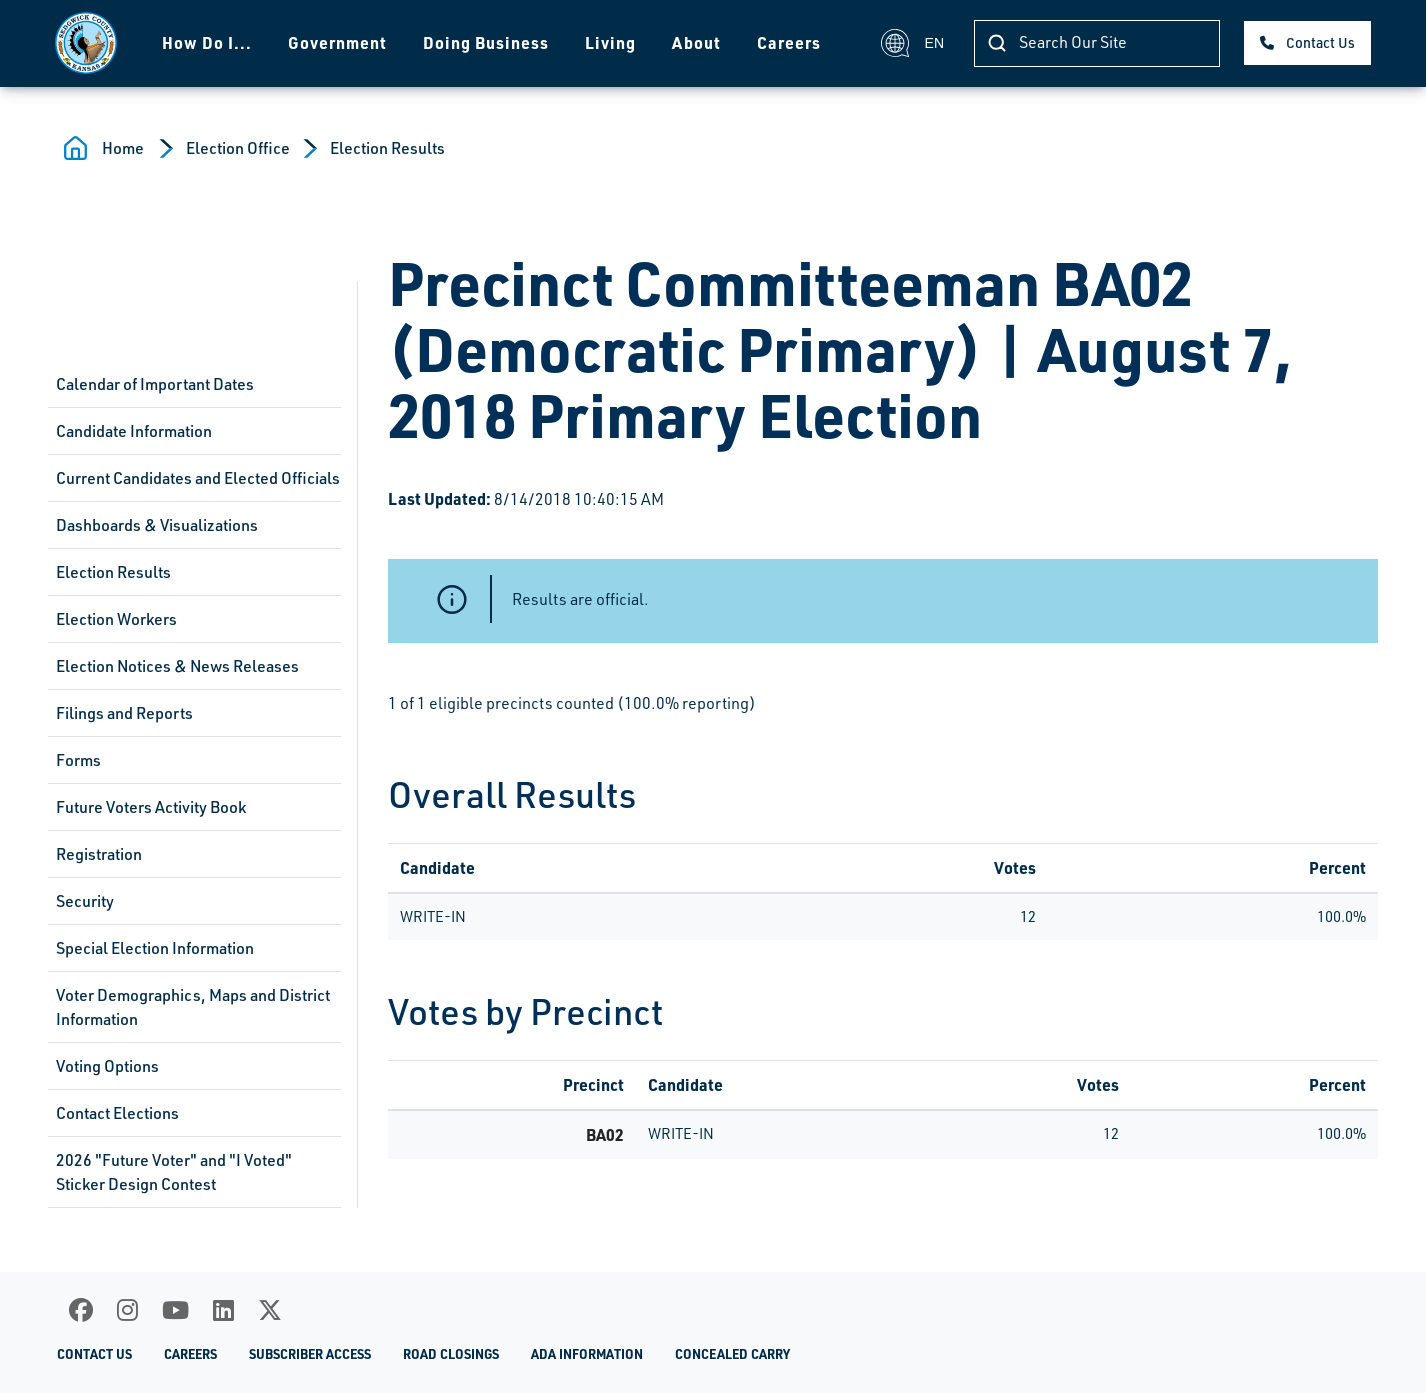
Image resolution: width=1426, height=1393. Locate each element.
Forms (78, 760)
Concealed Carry (732, 1354)
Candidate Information (134, 431)
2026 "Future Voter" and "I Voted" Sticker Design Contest (174, 1172)
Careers (789, 42)
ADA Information (587, 1354)
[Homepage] (86, 43)
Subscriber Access (310, 1354)
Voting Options (107, 1066)
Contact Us (1320, 42)
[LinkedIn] (223, 1310)
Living (610, 42)
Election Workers (116, 619)
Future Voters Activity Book (151, 807)
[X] (270, 1310)
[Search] (1097, 43)
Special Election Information (155, 948)
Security (85, 901)
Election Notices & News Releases (177, 666)
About (696, 42)
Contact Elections (117, 1113)
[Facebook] (81, 1310)
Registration (99, 854)
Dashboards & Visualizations (157, 525)
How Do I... (207, 42)
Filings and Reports (124, 713)
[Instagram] (127, 1310)
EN (912, 43)
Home (123, 148)
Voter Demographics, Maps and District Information (193, 1007)
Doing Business (486, 42)
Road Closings (451, 1354)
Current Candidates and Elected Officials (198, 478)
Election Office (238, 148)
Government (337, 42)
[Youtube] (175, 1310)
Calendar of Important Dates (155, 384)
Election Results (387, 148)
